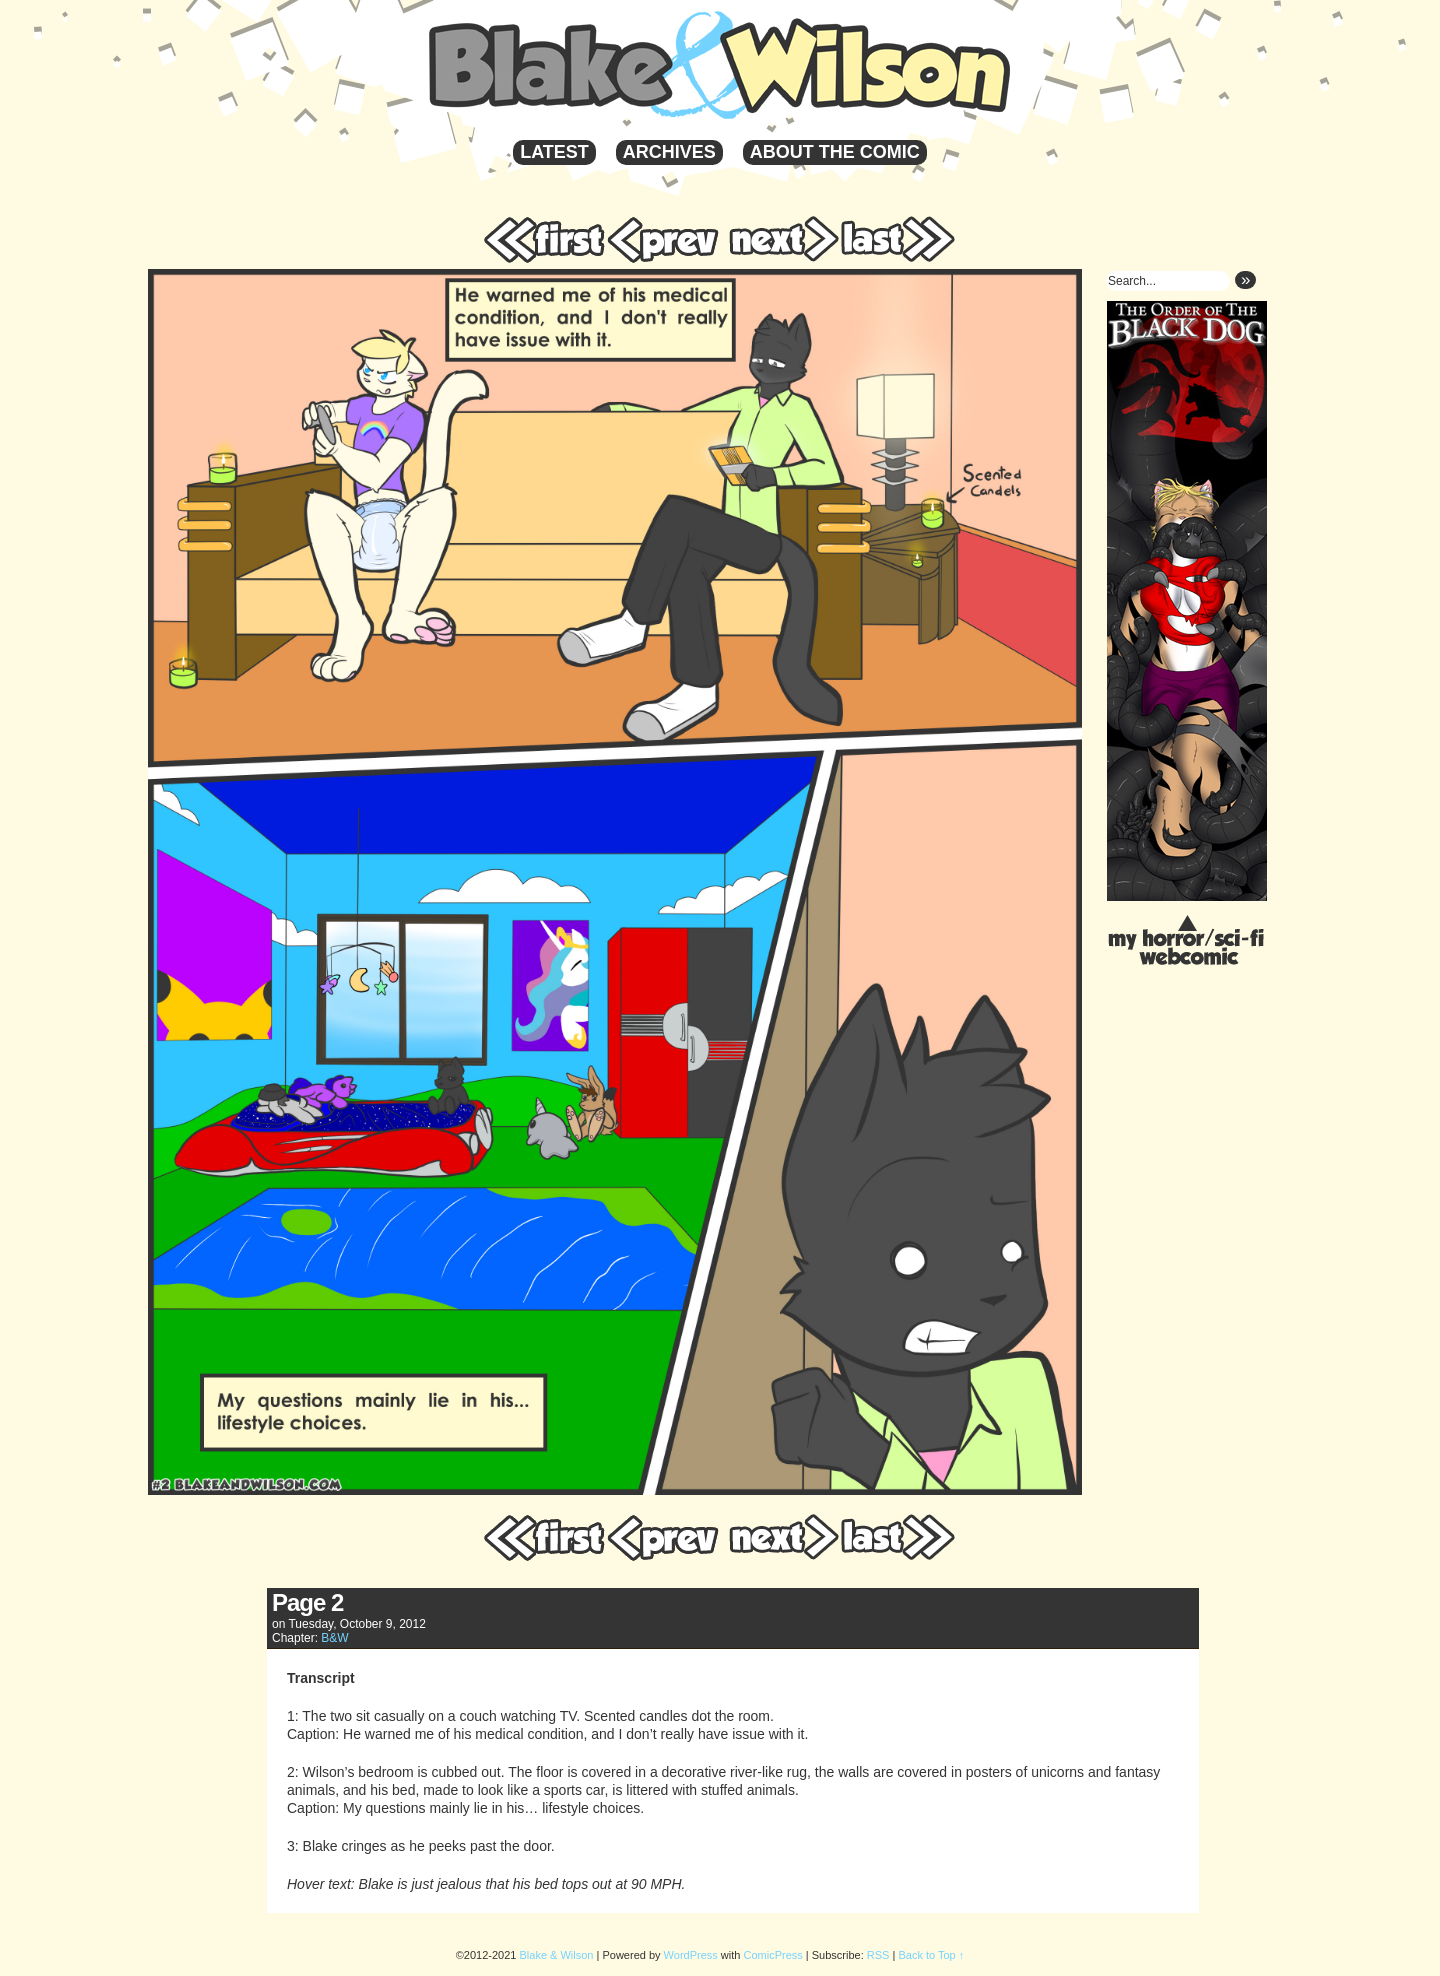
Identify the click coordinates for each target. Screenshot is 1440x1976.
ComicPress (773, 1955)
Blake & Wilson (787, 65)
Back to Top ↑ (931, 1955)
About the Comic (835, 152)
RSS (878, 1955)
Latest (554, 152)
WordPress (691, 1955)
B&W (334, 1638)
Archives (669, 152)
